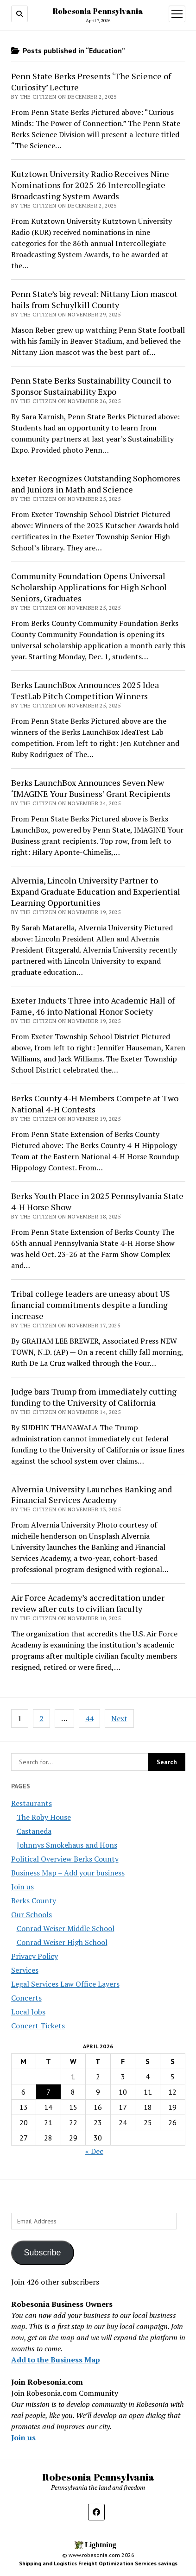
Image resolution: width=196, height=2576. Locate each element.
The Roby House (44, 1817)
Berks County (33, 1900)
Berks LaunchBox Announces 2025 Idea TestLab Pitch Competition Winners (85, 690)
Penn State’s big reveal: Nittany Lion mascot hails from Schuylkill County (94, 299)
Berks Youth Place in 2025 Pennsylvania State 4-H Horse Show (97, 1201)
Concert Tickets (38, 2025)
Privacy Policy (34, 1956)
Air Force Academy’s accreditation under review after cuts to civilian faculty (87, 1603)
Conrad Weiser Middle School (65, 1928)
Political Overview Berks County (65, 1859)
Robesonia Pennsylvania (98, 11)
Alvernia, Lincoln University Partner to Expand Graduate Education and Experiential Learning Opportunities (95, 891)
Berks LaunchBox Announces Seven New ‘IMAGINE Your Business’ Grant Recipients (91, 788)
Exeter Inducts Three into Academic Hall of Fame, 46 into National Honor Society (93, 1006)
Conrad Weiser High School (62, 1942)
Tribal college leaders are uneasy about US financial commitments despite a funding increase (90, 1304)
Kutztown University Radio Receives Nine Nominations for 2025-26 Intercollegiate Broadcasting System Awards (90, 185)
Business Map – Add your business (68, 1873)
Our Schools (31, 1914)
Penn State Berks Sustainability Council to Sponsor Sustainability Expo (91, 386)
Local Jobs (28, 2012)
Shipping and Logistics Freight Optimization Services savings (98, 2563)
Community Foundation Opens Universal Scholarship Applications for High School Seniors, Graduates (89, 587)
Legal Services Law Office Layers (65, 1984)
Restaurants (31, 1803)
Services (24, 1970)
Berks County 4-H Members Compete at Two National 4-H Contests (94, 1103)
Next (119, 1718)
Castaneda (34, 1831)
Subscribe (42, 2252)
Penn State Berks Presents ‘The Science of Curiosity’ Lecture (91, 81)
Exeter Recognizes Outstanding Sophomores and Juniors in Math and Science (95, 484)
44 (89, 1718)
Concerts (26, 1998)
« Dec (94, 2151)
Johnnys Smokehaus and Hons (67, 1845)
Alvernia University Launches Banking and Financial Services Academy (91, 1495)
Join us (22, 1886)
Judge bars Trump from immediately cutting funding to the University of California (94, 1397)
